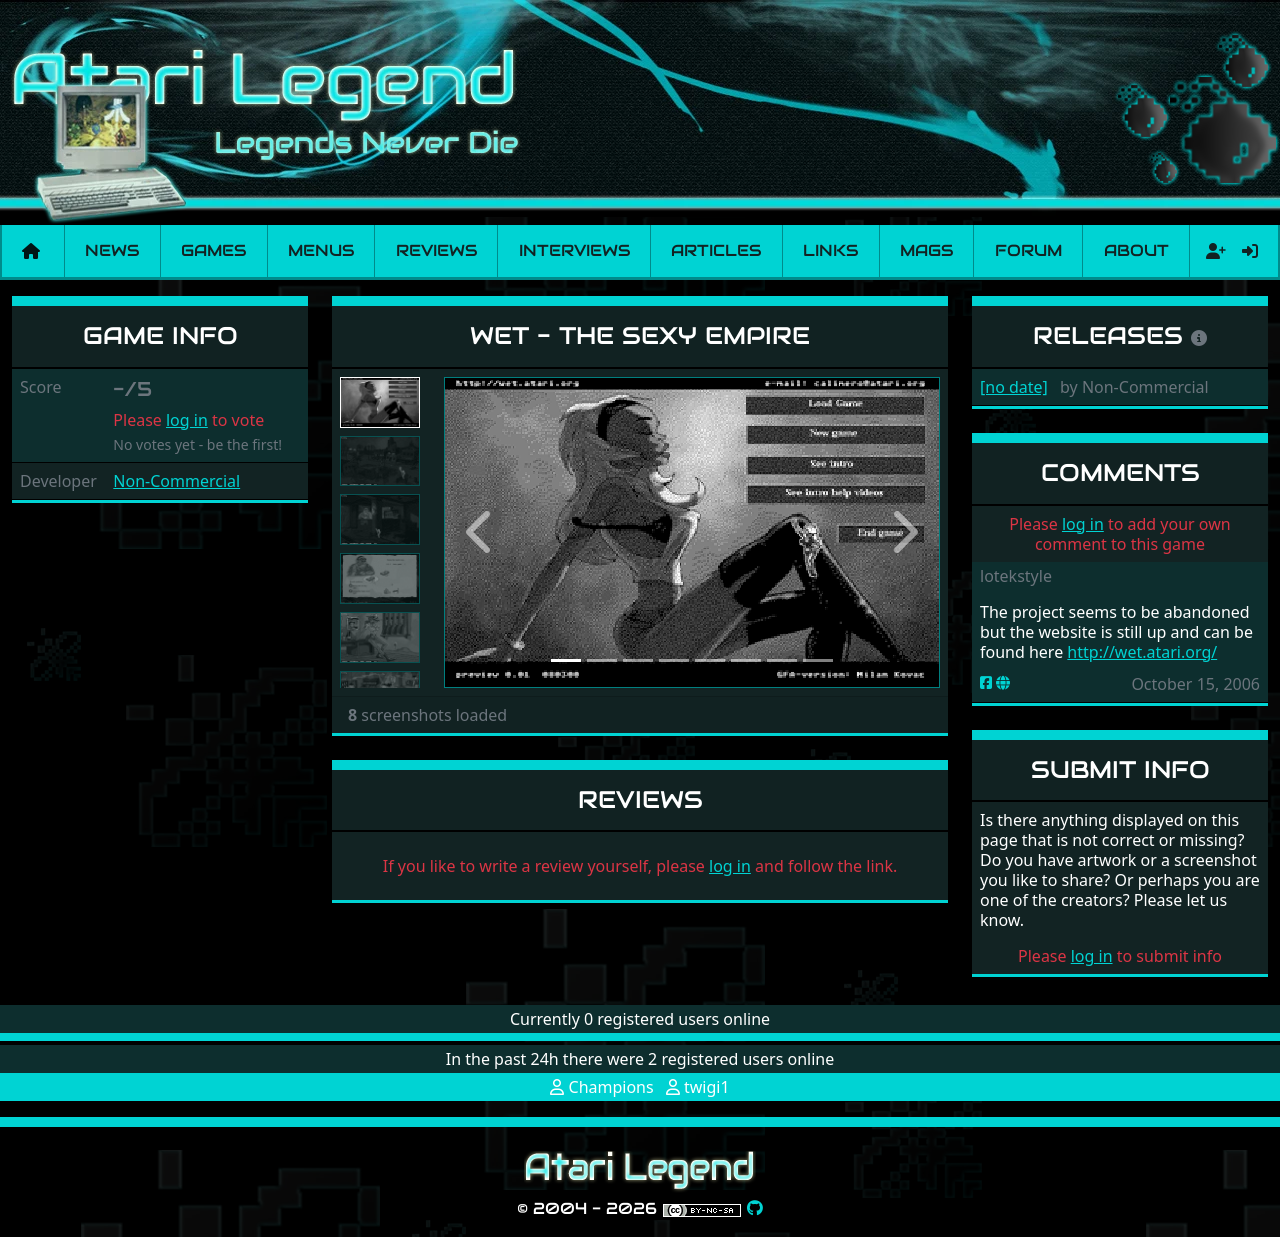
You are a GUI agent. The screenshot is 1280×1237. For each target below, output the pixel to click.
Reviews (436, 250)
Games (213, 250)
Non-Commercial (176, 481)
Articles (716, 250)
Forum (1028, 250)
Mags (926, 250)
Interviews (574, 250)
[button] (481, 532)
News (112, 250)
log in (187, 420)
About (1136, 250)
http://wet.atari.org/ (1142, 652)
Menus (321, 250)
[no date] (1014, 387)
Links (830, 250)
